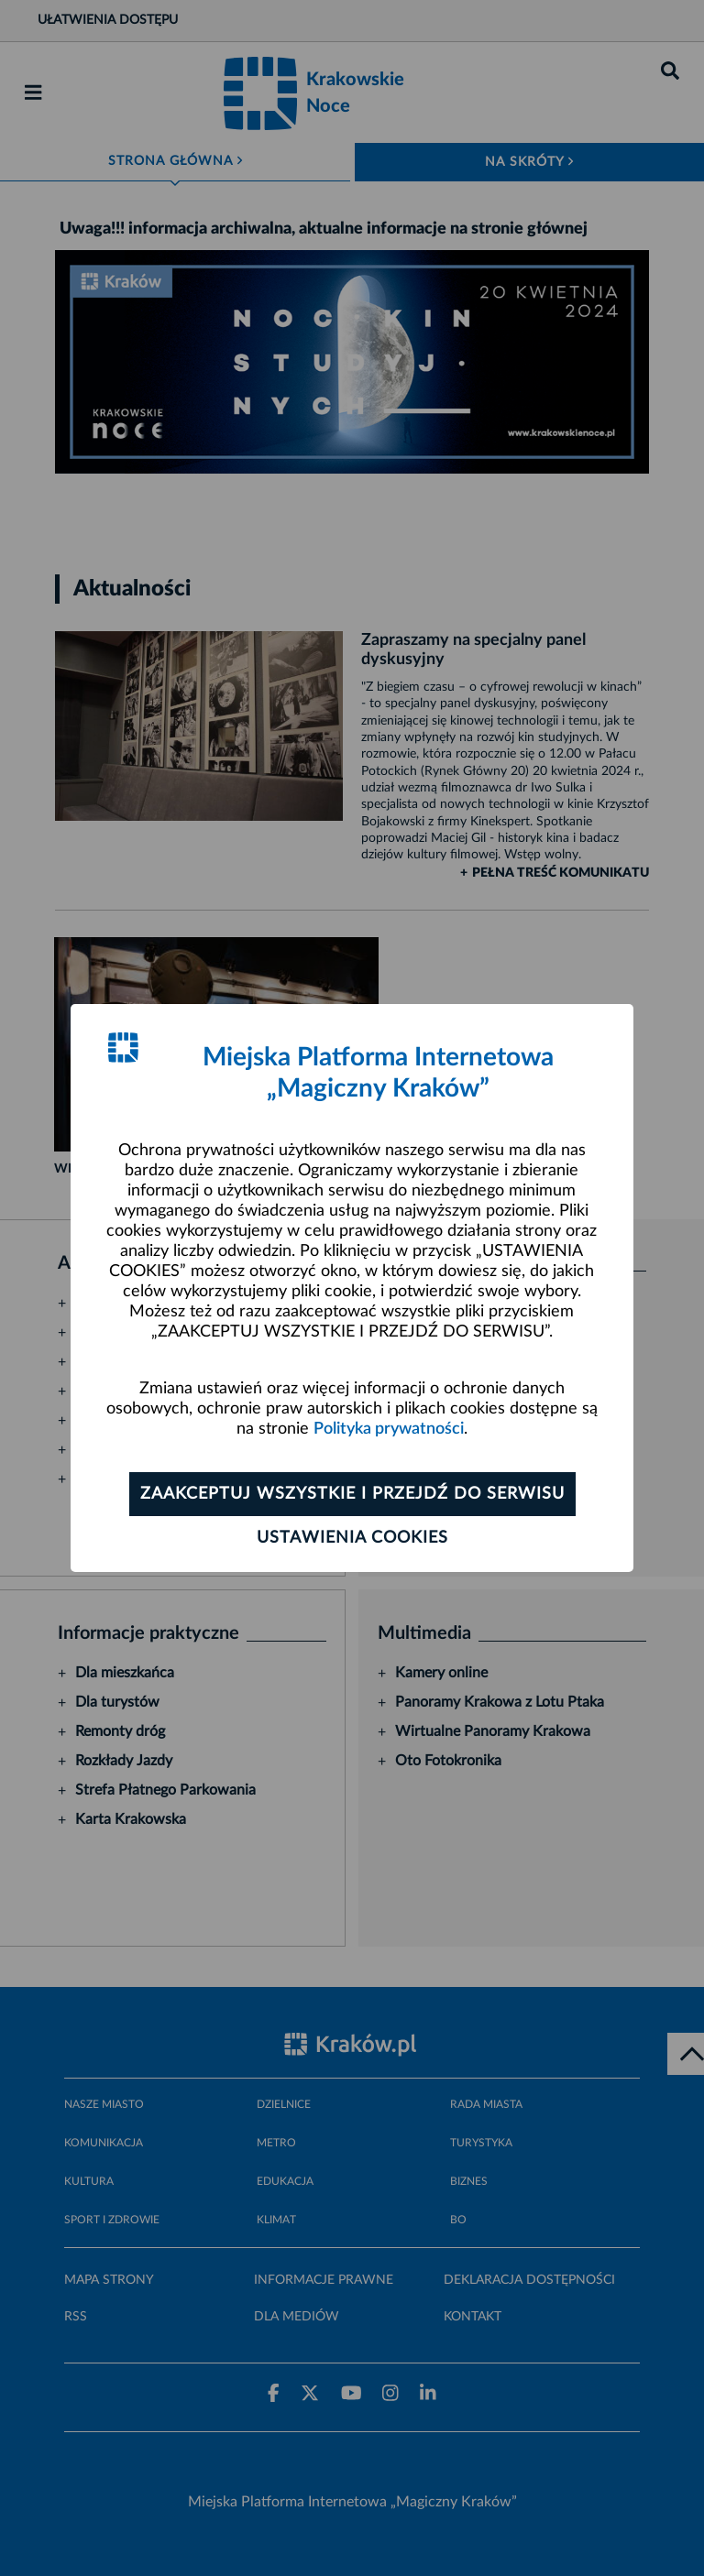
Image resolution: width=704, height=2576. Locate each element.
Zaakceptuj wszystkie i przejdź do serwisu (352, 1494)
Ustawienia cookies (352, 1538)
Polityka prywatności (389, 1429)
